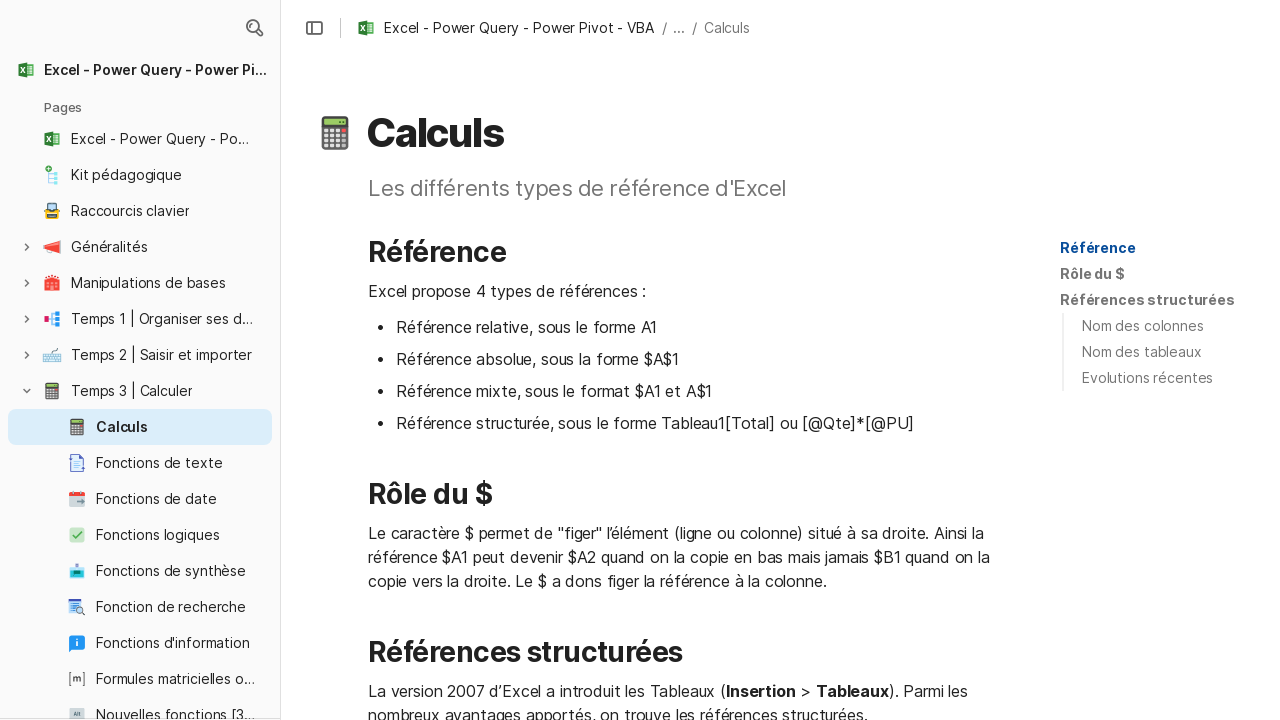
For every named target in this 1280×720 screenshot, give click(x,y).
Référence (1098, 247)
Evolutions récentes (1147, 377)
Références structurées (1147, 299)
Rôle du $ (1092, 273)
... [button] (679, 27)
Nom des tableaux (1142, 351)
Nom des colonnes (1143, 325)
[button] (254, 28)
